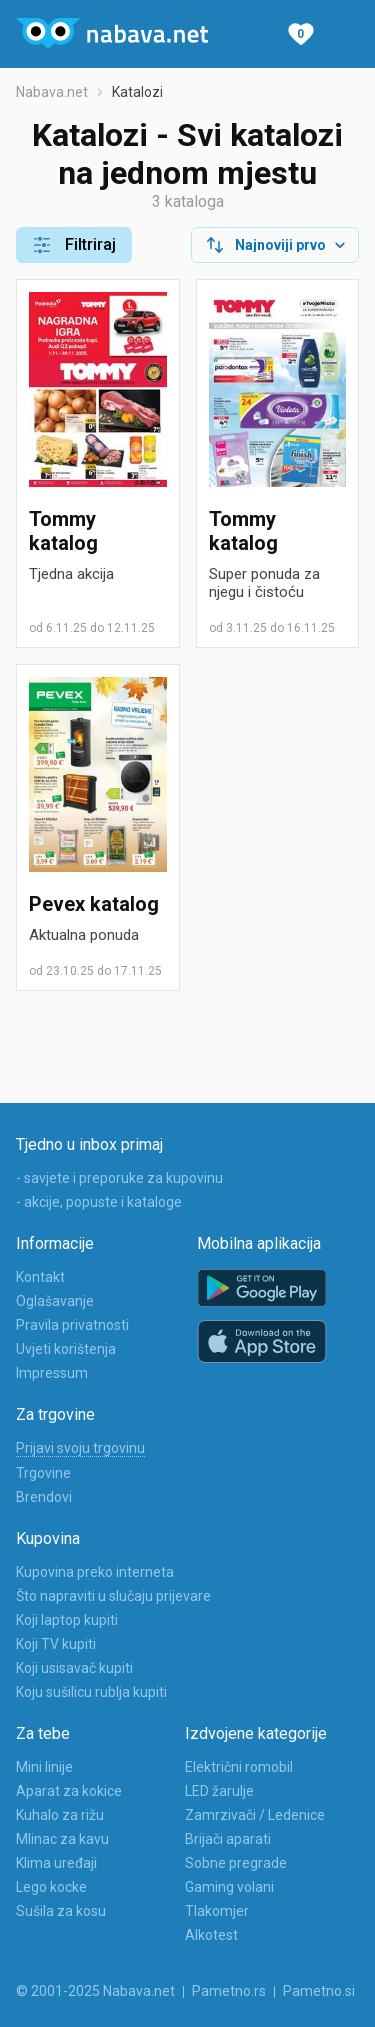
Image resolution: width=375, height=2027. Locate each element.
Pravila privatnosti (72, 1325)
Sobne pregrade (236, 1863)
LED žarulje (219, 1791)
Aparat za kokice (69, 1791)
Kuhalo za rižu (60, 1815)
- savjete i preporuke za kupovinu (119, 1178)
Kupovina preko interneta (95, 1572)
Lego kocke (51, 1887)
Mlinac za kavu (62, 1839)
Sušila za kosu (61, 1911)
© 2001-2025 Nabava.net (95, 1991)
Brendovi (44, 1497)
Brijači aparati (228, 1839)
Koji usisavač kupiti (74, 1668)
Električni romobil (239, 1767)
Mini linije (44, 1767)
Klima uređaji (56, 1863)
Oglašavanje (55, 1301)
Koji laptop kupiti (67, 1620)
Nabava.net (52, 92)
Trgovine (43, 1473)
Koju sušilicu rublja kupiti (91, 1692)
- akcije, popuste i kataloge (99, 1202)
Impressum (52, 1373)
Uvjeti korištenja (66, 1349)
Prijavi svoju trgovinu (80, 1448)
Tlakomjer (217, 1911)
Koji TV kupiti (56, 1644)
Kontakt (40, 1277)
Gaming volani (229, 1887)
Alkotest (211, 1935)
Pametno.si (319, 1991)
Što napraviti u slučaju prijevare (113, 1596)
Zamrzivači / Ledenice (255, 1815)
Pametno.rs (229, 1991)
